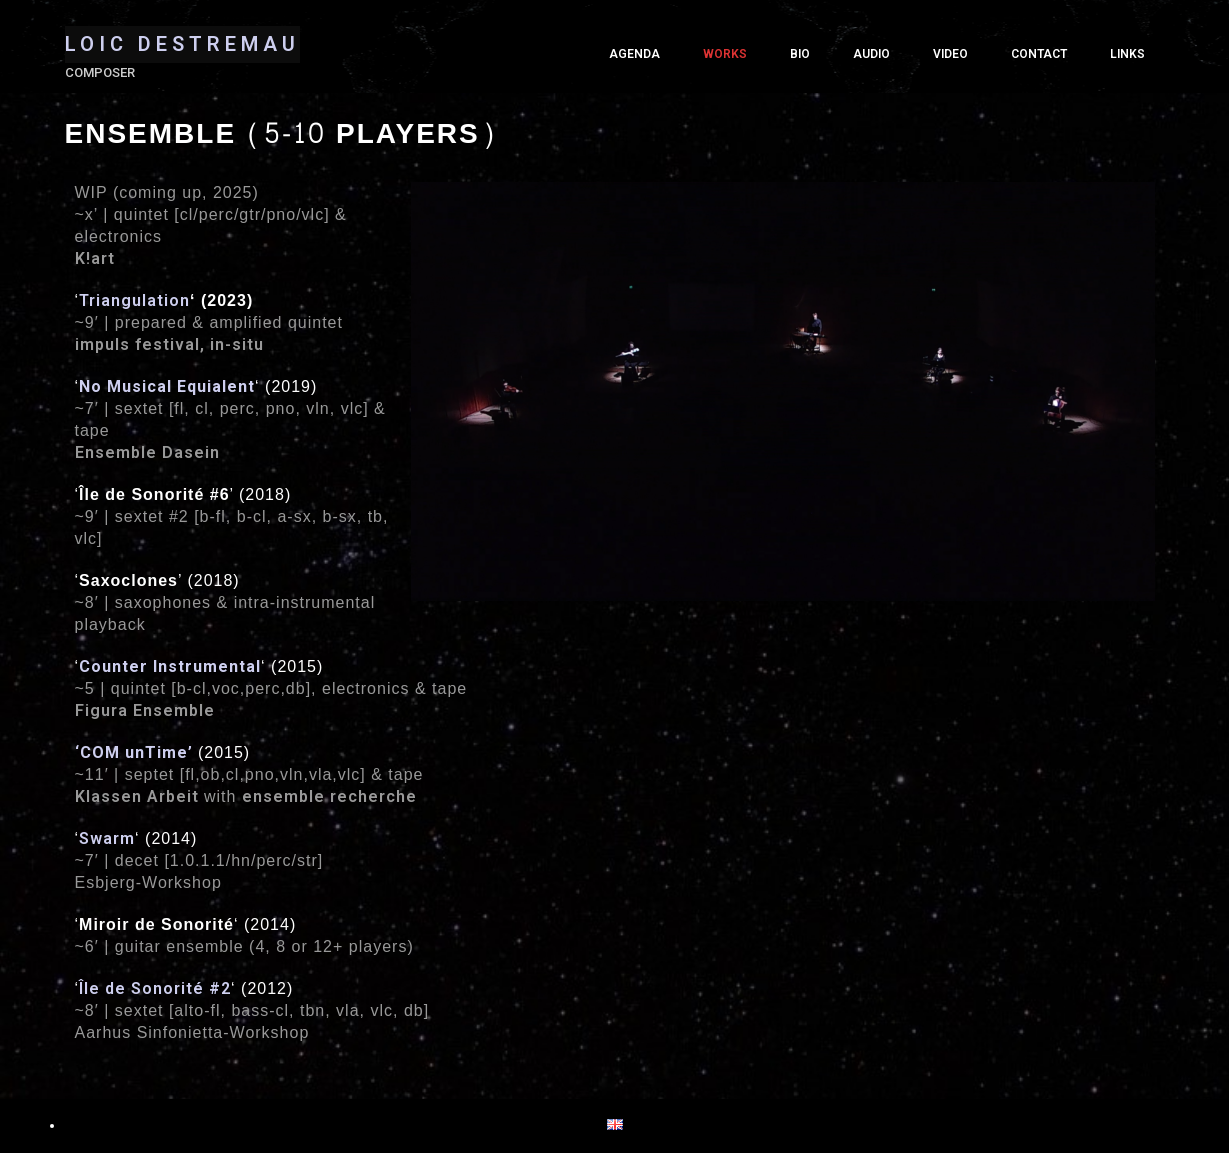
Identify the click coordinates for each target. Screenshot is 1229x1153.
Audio (871, 54)
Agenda (634, 54)
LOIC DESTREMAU (182, 44)
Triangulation (134, 300)
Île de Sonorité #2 (155, 988)
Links (1127, 54)
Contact (1039, 54)
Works (725, 54)
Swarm (107, 838)
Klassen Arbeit (137, 796)
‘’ (134, 752)
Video (950, 54)
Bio (800, 54)
